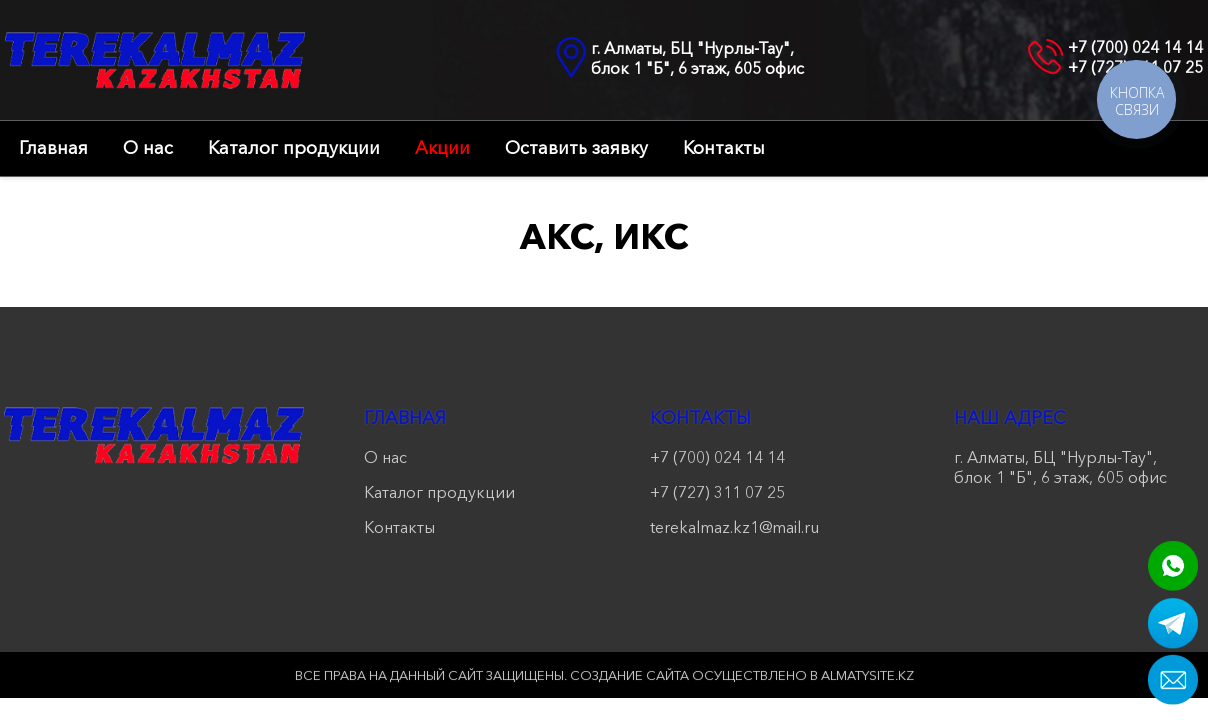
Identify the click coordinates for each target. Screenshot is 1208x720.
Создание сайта (629, 675)
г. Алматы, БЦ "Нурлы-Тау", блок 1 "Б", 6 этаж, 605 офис (697, 58)
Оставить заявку (576, 148)
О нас (148, 148)
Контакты (724, 148)
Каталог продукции (294, 148)
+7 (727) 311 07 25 (717, 492)
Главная (53, 148)
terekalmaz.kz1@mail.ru (734, 527)
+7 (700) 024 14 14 (1135, 47)
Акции (442, 148)
